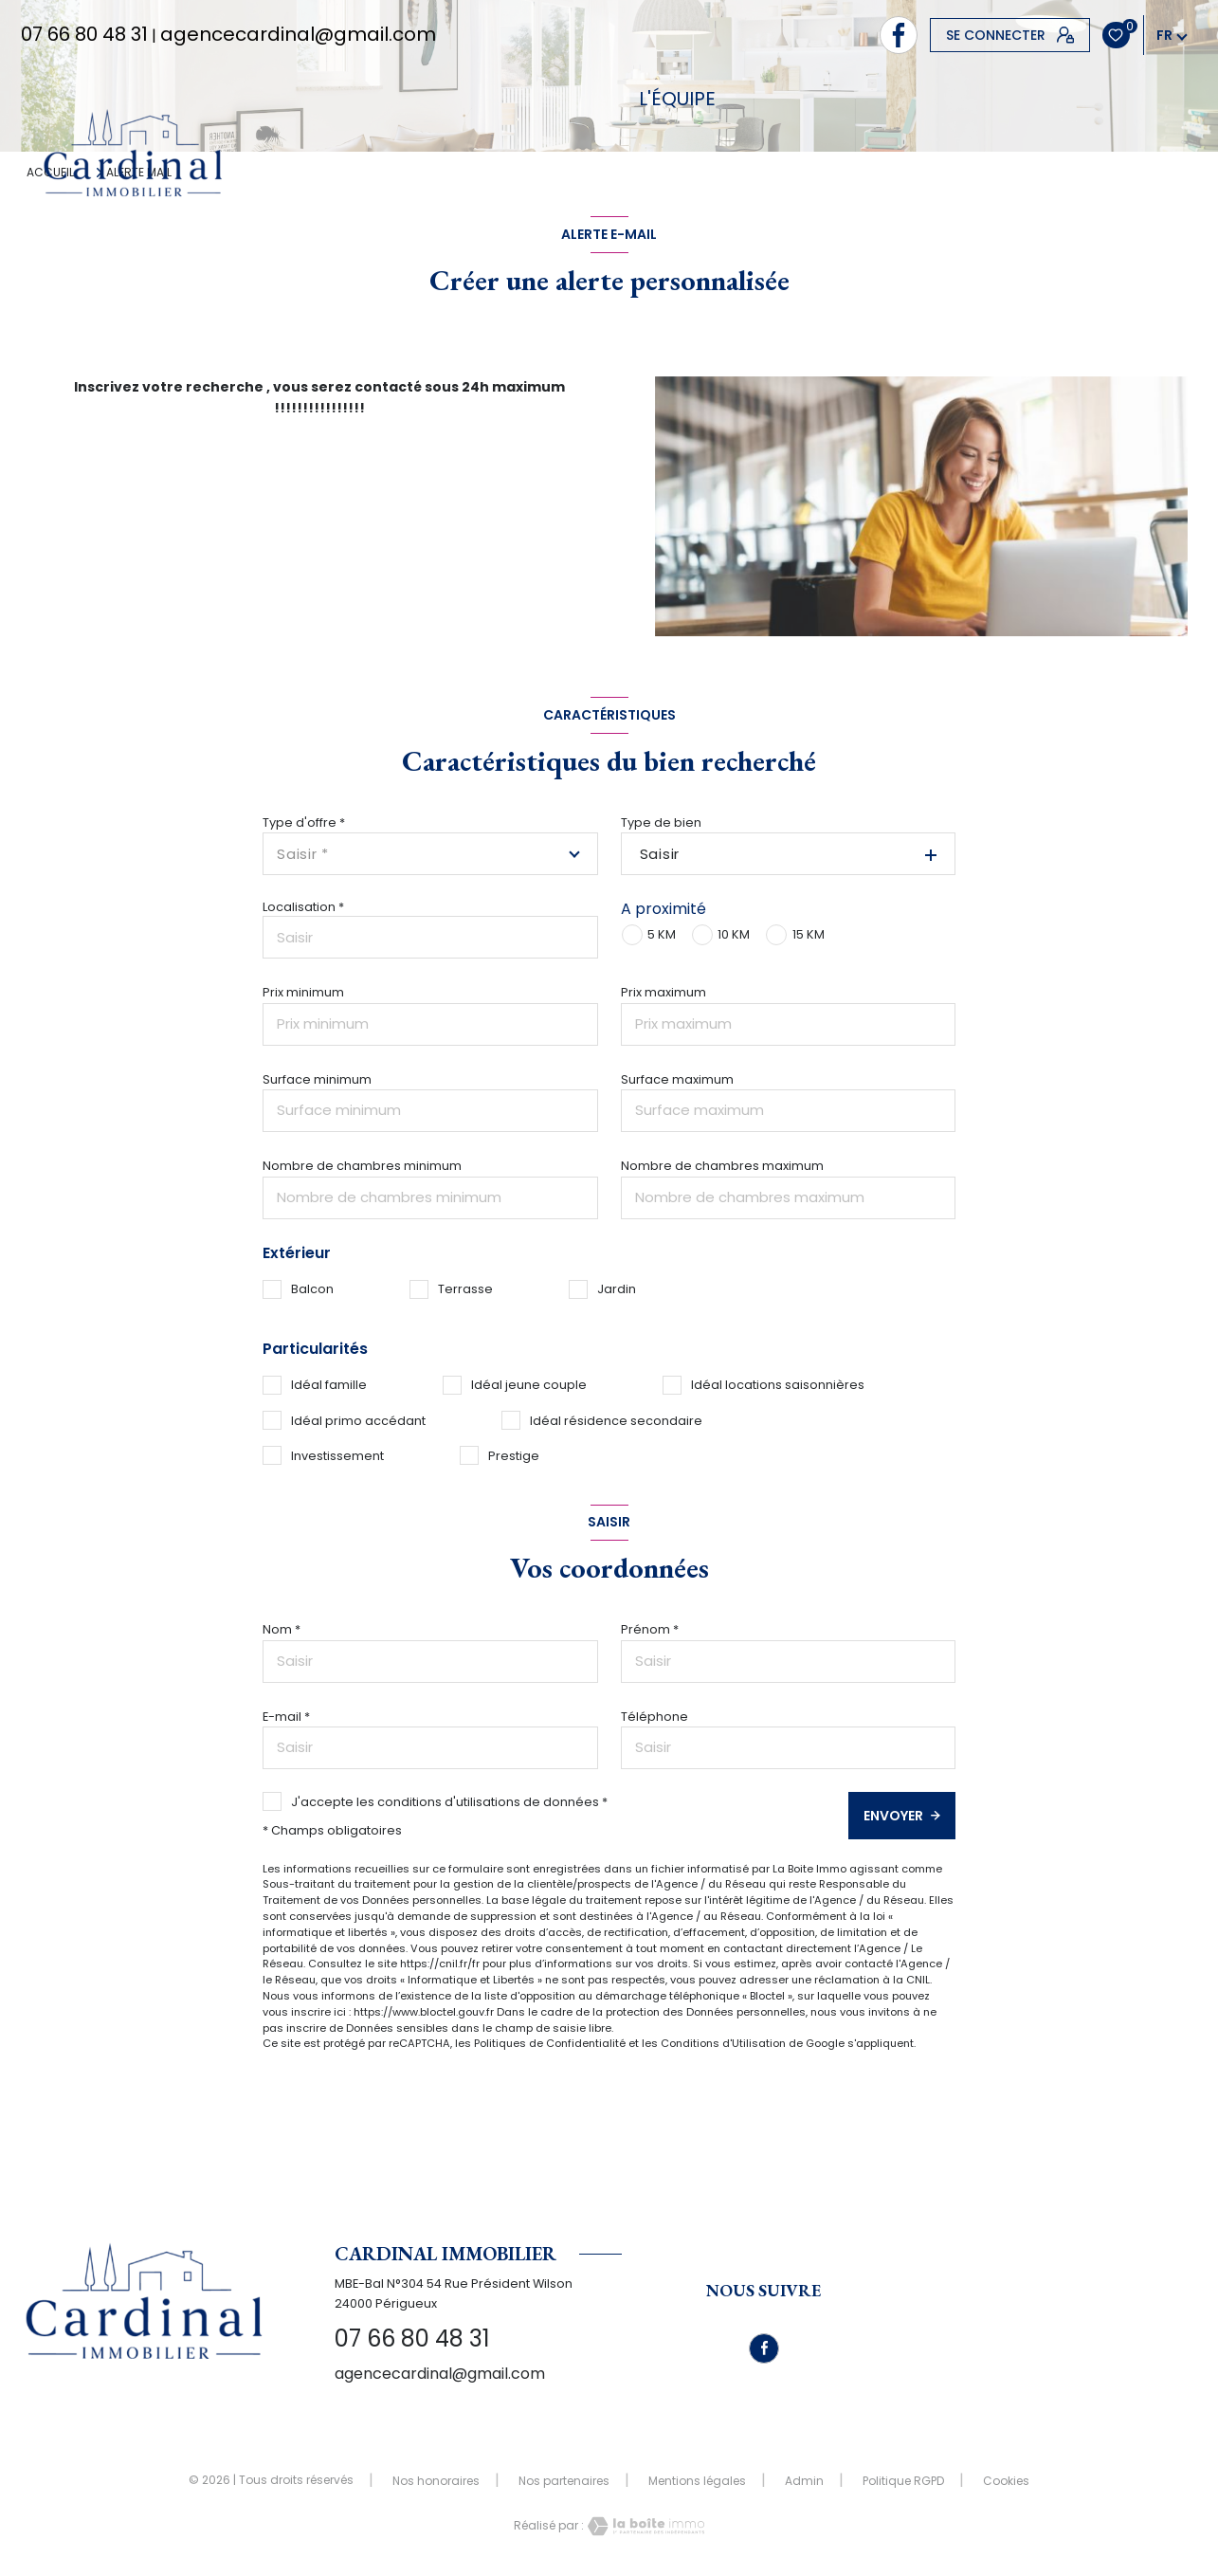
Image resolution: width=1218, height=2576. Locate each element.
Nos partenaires (563, 2481)
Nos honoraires (436, 2481)
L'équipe (677, 98)
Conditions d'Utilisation (723, 2043)
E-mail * (286, 1716)
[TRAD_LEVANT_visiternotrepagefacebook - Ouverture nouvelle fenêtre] (899, 35)
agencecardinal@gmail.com (298, 34)
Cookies (1006, 2481)
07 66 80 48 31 (84, 34)
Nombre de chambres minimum (362, 1166)
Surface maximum (677, 1079)
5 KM (661, 934)
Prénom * (650, 1629)
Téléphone (654, 1716)
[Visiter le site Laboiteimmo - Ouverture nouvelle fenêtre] (644, 2526)
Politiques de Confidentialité (550, 2043)
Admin (804, 2481)
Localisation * (303, 907)
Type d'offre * (304, 822)
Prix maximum (663, 992)
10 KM (734, 934)
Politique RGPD (903, 2481)
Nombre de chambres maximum (722, 1166)
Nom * (281, 1629)
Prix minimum (303, 992)
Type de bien (661, 822)
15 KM (808, 934)
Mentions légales (697, 2481)
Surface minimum (317, 1079)
